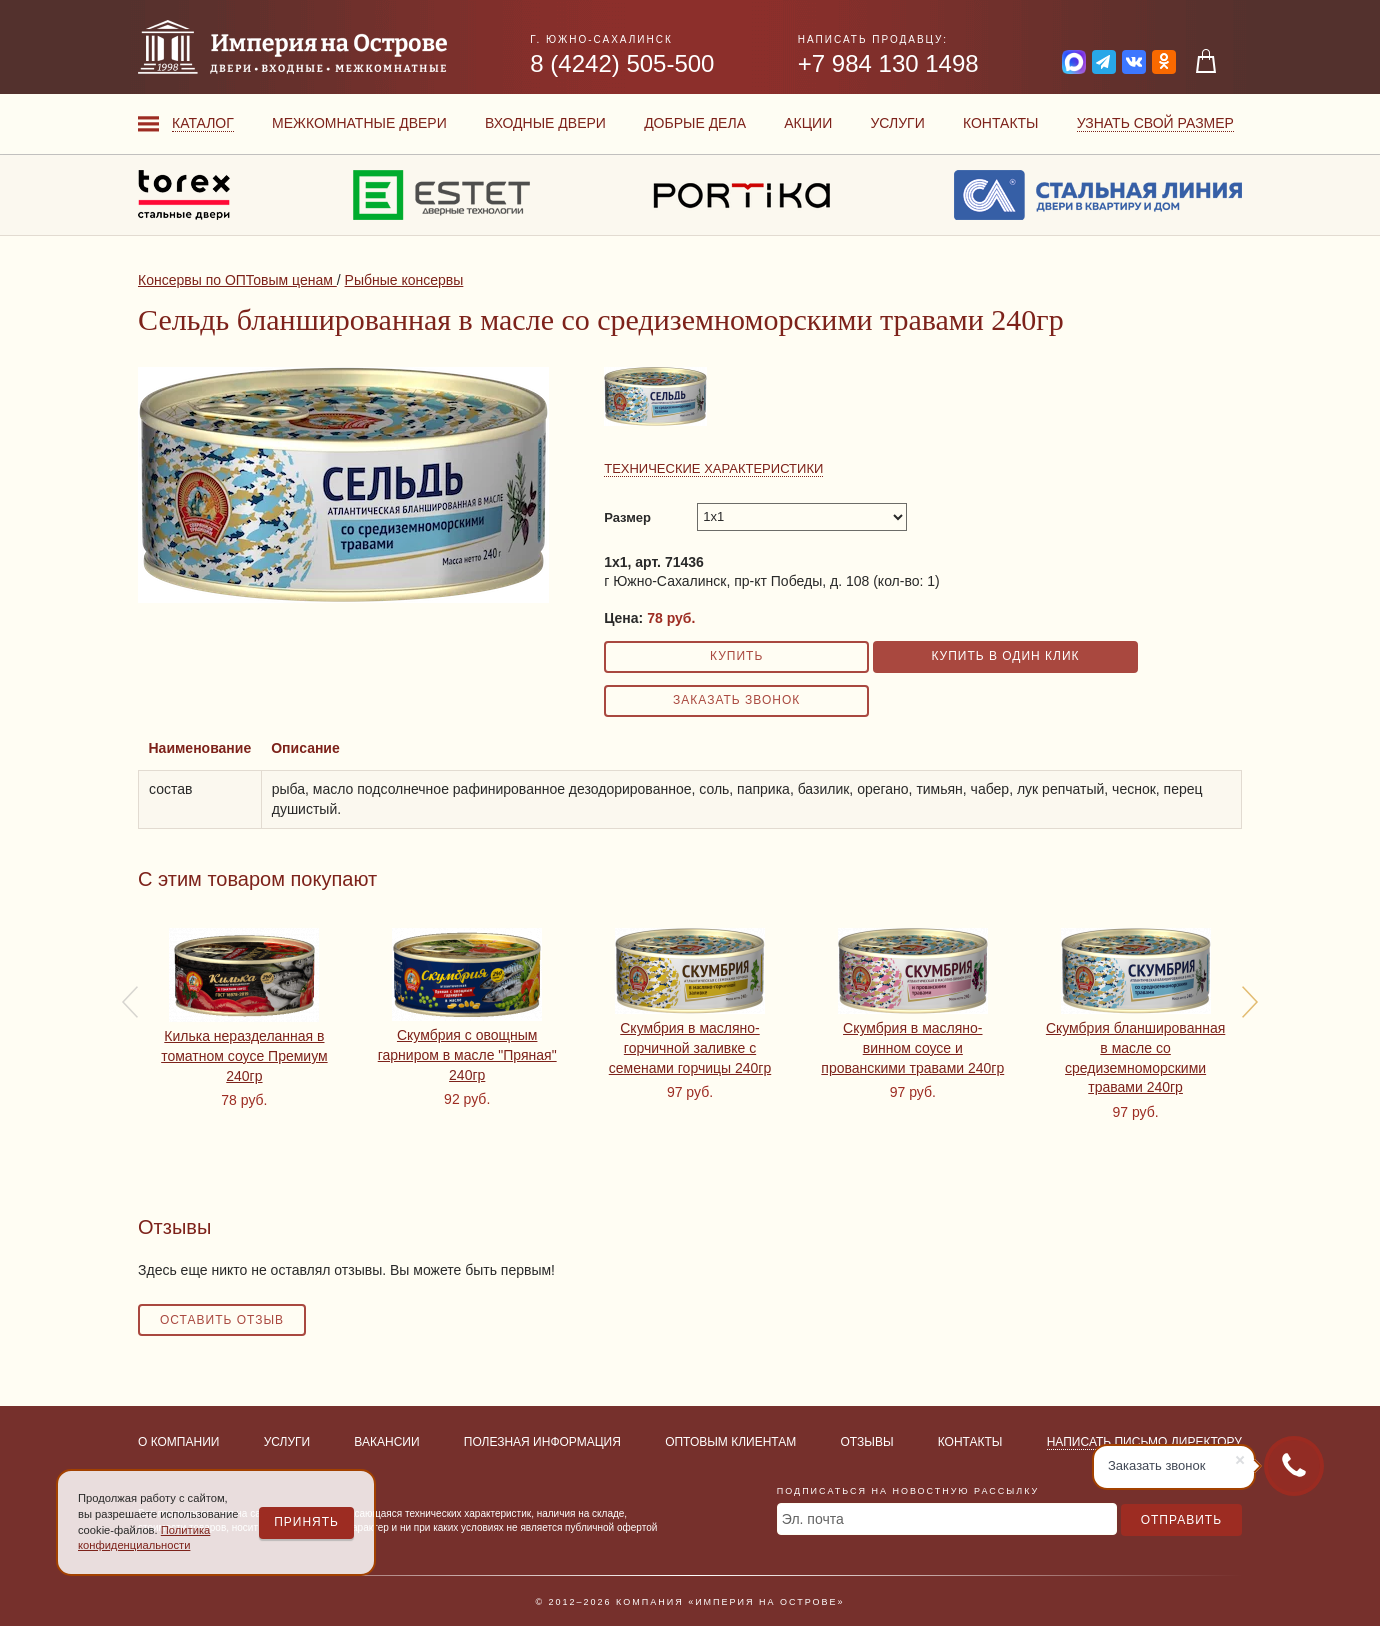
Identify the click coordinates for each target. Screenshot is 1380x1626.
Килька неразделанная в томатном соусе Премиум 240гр (244, 1055)
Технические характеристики (713, 468)
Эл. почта (813, 1519)
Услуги (897, 123)
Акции (808, 123)
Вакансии (386, 1442)
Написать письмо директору (1144, 1442)
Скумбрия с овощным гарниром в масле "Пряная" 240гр (467, 1054)
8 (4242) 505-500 (622, 63)
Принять (306, 1522)
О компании (178, 1442)
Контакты (1001, 123)
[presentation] (130, 1002)
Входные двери (545, 123)
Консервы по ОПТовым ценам (237, 280)
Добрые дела (695, 123)
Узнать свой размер (1155, 123)
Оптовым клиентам (730, 1442)
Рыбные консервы (404, 280)
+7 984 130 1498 (888, 63)
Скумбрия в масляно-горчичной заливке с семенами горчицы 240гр (690, 1047)
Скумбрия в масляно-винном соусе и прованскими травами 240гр (912, 1047)
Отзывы (867, 1442)
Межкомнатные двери (359, 123)
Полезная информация (542, 1442)
